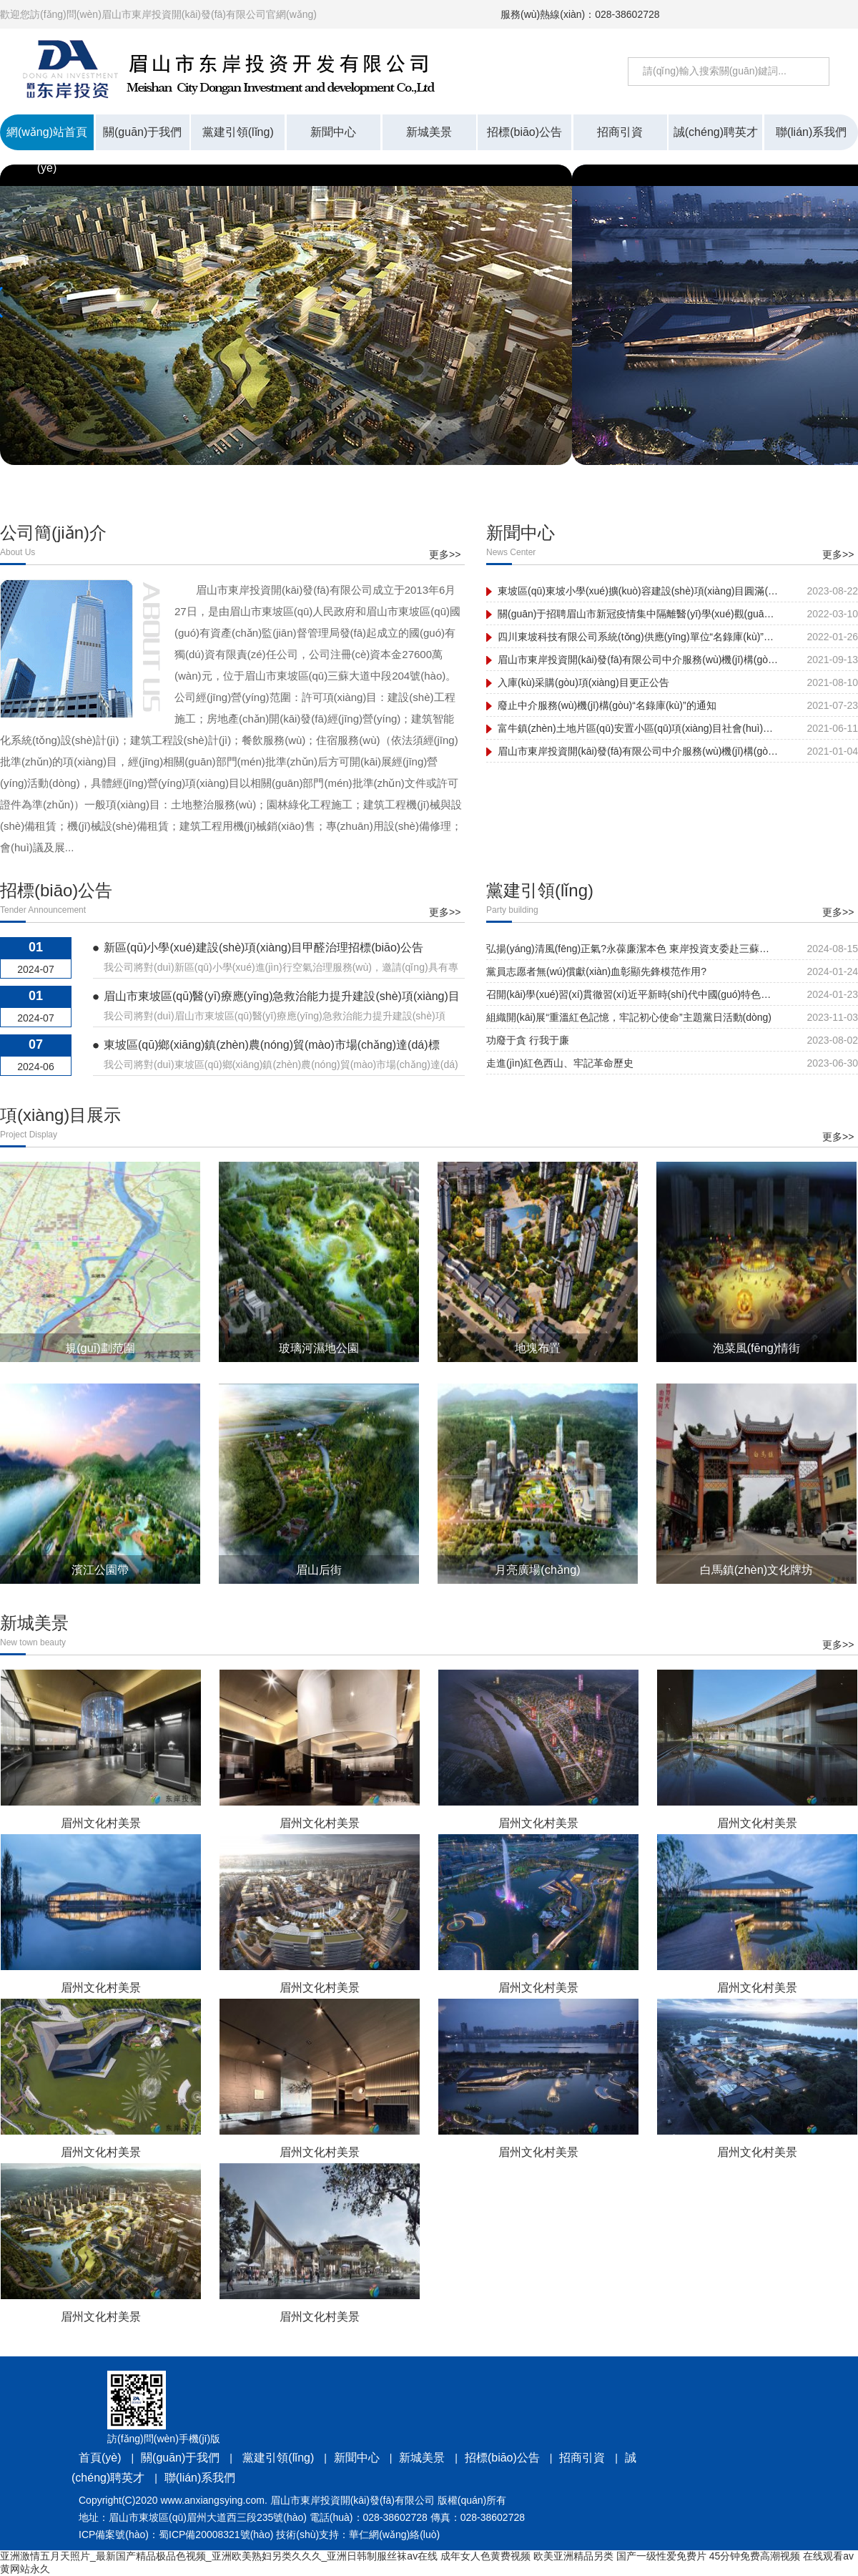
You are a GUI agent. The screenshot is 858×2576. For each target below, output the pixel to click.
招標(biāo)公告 (502, 2458)
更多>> (444, 554)
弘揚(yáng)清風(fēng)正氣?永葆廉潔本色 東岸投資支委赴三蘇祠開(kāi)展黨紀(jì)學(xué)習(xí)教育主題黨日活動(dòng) (631, 948)
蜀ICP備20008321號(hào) (216, 2534)
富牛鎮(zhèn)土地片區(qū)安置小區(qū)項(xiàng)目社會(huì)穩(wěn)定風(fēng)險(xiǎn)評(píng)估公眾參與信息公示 (638, 728)
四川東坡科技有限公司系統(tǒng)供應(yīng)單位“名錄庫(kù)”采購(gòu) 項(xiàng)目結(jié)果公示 (638, 636)
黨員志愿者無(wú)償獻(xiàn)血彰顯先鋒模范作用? (596, 971)
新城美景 (422, 2458)
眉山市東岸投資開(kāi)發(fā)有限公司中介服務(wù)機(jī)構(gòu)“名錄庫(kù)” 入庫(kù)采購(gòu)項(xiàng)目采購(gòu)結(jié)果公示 (638, 659)
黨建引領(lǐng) (277, 2458)
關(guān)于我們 (180, 2458)
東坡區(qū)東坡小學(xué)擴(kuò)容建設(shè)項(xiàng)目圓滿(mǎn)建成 (638, 591)
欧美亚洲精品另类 (573, 2556)
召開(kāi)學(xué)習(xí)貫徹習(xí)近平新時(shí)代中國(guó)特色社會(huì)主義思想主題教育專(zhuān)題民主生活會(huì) (631, 994)
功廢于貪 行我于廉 (527, 1040)
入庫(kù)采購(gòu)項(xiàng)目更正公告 (583, 682)
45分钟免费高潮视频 (755, 2556)
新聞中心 (357, 2458)
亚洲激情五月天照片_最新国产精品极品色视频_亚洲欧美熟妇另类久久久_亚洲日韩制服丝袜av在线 (219, 2556)
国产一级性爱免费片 (661, 2556)
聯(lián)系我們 (200, 2478)
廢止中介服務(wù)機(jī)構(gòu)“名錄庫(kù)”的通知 (607, 705)
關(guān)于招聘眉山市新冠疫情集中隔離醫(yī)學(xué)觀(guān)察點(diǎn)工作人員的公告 (638, 613)
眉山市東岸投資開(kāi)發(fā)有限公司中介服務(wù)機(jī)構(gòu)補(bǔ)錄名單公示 (638, 751)
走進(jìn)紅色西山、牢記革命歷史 (559, 1063)
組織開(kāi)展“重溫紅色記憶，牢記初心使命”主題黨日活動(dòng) (628, 1017)
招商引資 (582, 2458)
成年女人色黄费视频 (485, 2556)
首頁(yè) (100, 2458)
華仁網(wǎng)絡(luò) (394, 2534)
